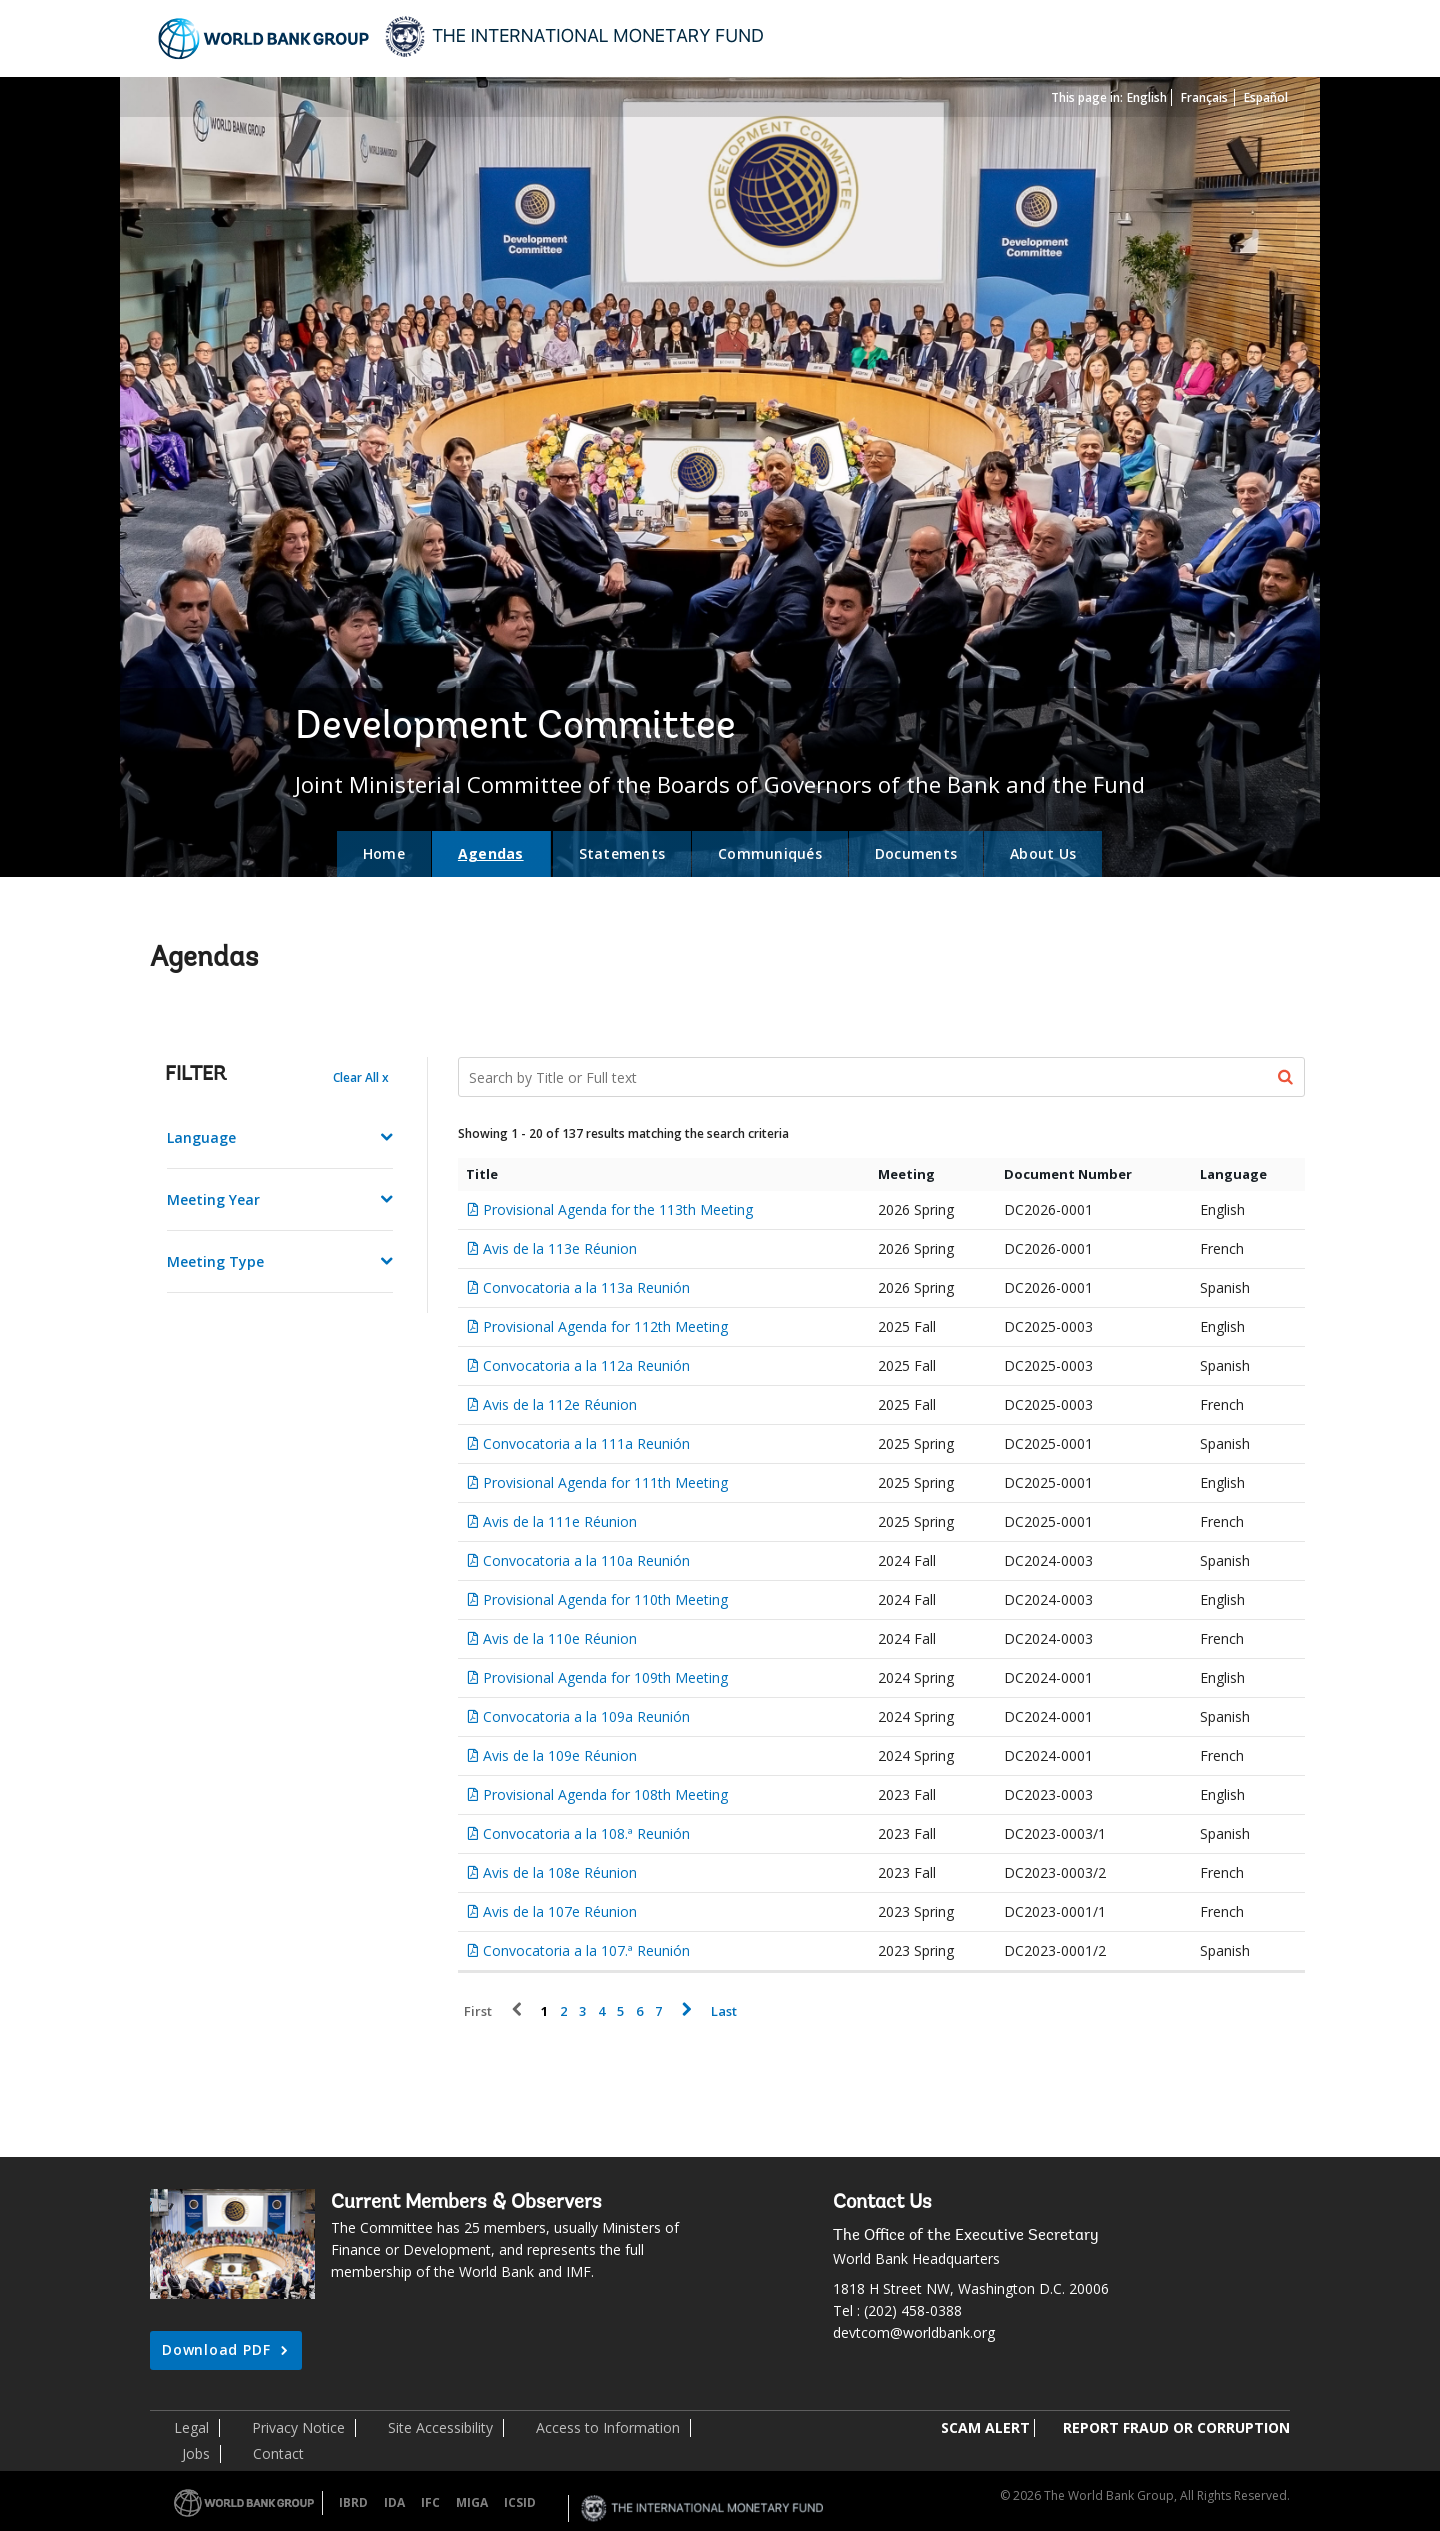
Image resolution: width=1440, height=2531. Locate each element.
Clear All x (361, 1077)
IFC (430, 2502)
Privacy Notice (298, 2427)
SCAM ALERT (985, 2427)
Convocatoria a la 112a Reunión (586, 1365)
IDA (394, 2502)
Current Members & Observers (466, 2203)
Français (1204, 97)
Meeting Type (215, 1261)
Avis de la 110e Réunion (560, 1638)
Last (724, 2011)
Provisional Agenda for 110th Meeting (605, 1599)
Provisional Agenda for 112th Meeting (605, 1326)
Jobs (196, 2453)
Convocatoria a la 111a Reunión (586, 1443)
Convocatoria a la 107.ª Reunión (586, 1950)
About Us (1043, 853)
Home (384, 853)
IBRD (353, 2502)
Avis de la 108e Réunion (560, 1872)
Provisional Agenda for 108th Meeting (605, 1794)
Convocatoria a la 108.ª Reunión (586, 1833)
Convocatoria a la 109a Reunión (586, 1716)
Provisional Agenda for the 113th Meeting (618, 1209)
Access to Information (608, 2427)
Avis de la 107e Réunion (560, 1911)
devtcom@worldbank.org (914, 2332)
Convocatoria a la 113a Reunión (586, 1287)
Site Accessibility (440, 2427)
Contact (278, 2453)
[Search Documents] (882, 1077)
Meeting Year (213, 1199)
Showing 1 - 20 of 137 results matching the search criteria (623, 1133)
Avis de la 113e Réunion (560, 1248)
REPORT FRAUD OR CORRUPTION (1176, 2427)
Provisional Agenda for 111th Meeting (605, 1482)
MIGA (472, 2502)
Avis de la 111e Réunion (560, 1521)
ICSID (520, 2502)
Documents (916, 853)
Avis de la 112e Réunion (560, 1404)
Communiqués (770, 853)
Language (201, 1137)
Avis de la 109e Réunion (560, 1755)
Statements (622, 853)
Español (1266, 97)
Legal (191, 2427)
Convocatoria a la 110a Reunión (586, 1560)
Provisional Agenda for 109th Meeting (605, 1677)
